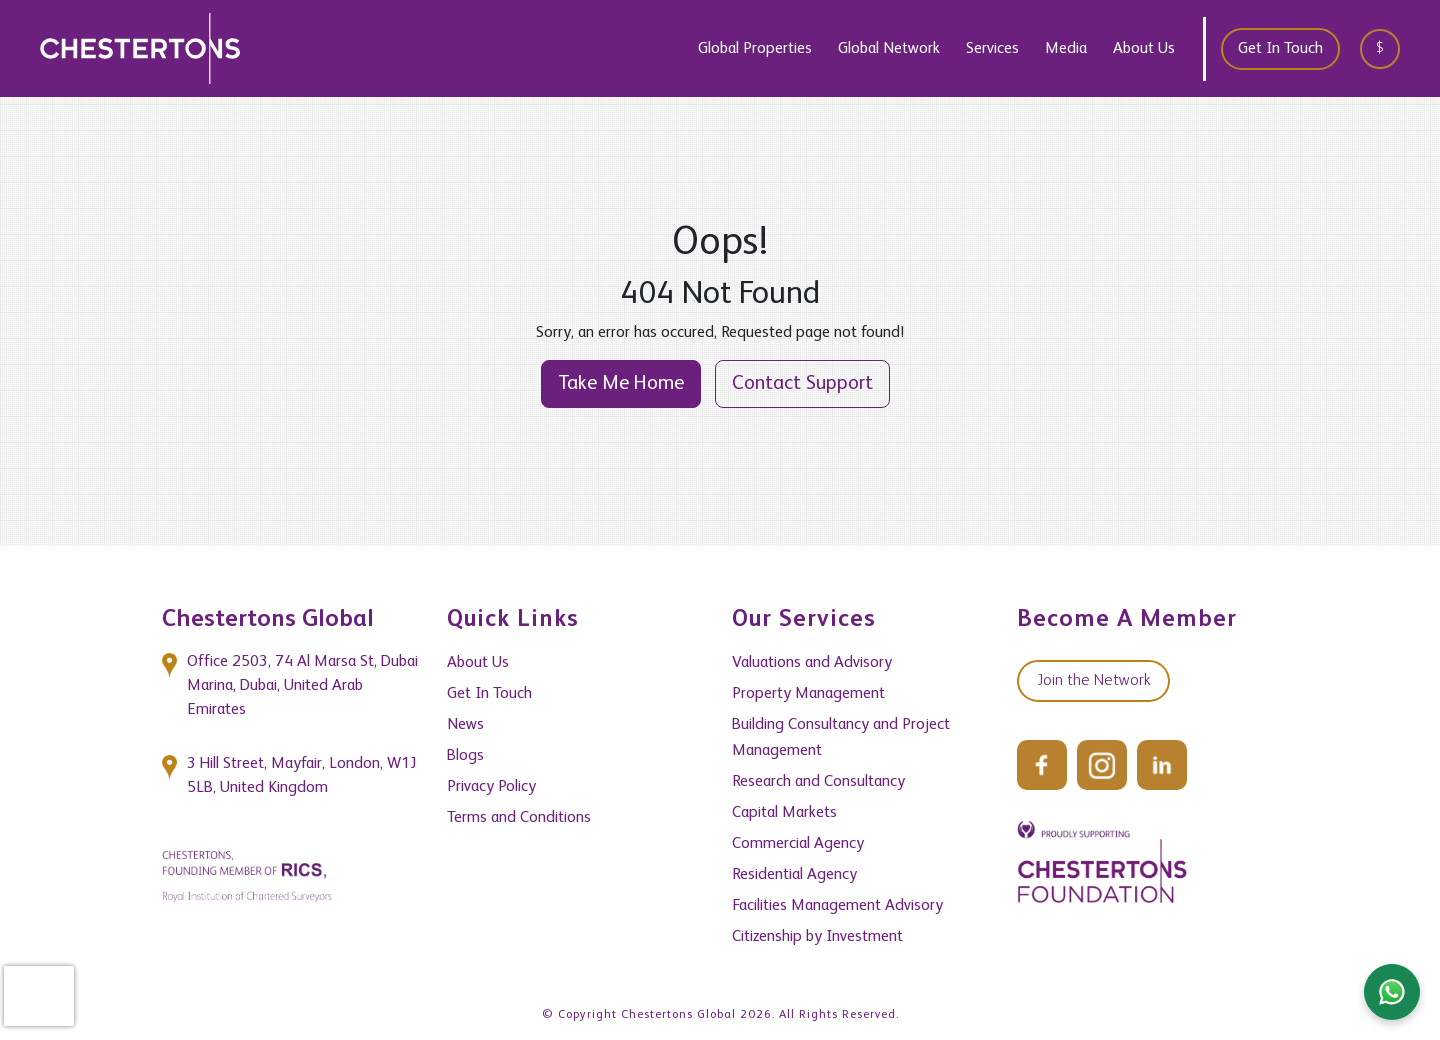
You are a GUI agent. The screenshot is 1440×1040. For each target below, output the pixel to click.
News (465, 725)
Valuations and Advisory (812, 663)
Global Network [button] (889, 49)
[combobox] (1387, 48)
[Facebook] (1042, 765)
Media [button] (1066, 49)
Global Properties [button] (755, 49)
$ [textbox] (1380, 48)
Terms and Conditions (519, 818)
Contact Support (802, 384)
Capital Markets (784, 813)
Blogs (465, 756)
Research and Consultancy (818, 782)
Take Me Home (621, 384)
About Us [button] (1144, 49)
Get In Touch (1280, 49)
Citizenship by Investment (817, 937)
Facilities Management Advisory (837, 906)
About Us (478, 663)
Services (992, 49)
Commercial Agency (798, 844)
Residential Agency (794, 875)
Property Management (808, 694)
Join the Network (1093, 681)
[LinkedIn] (1162, 765)
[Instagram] (1102, 765)
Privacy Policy (491, 787)
